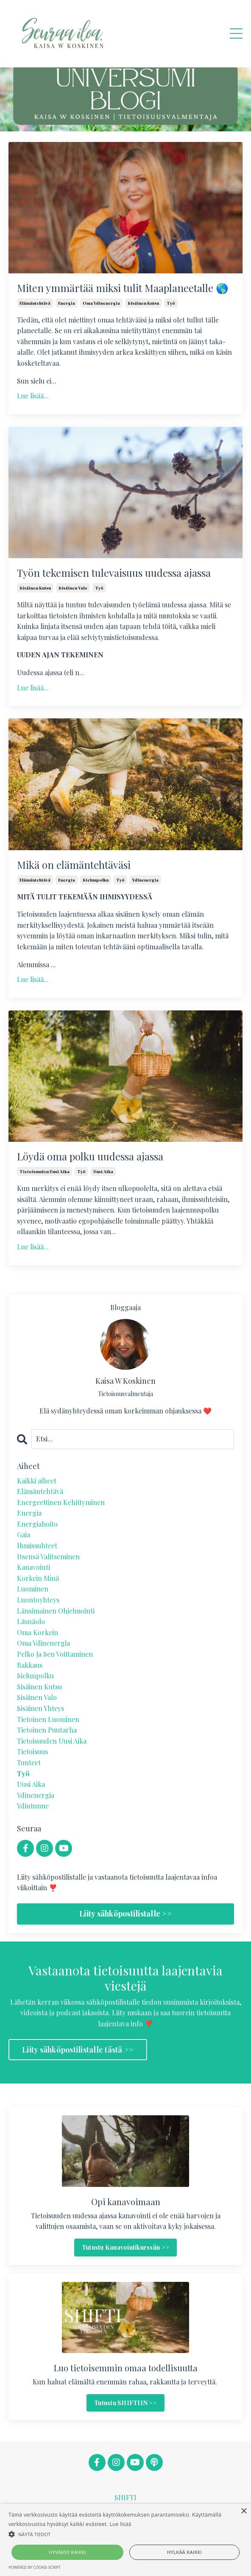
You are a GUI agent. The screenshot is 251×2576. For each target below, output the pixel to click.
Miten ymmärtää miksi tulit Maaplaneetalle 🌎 (123, 288)
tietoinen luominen (48, 1719)
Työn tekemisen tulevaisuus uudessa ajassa (114, 573)
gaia (23, 1534)
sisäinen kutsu (143, 303)
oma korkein (37, 1632)
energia (66, 303)
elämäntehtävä (35, 303)
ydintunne (33, 1805)
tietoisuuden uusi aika (45, 1171)
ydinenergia (145, 880)
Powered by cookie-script (34, 2567)
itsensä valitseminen (48, 1556)
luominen (32, 1588)
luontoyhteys (38, 1599)
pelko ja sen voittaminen (55, 1654)
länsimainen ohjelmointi (56, 1610)
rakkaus (29, 1665)
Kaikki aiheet (36, 1480)
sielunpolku (96, 880)
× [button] (243, 2511)
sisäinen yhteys (40, 1708)
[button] (125, 2534)
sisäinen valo (73, 588)
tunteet (29, 1762)
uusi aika (103, 1171)
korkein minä (38, 1578)
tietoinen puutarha (47, 1729)
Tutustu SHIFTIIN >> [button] (125, 2402)
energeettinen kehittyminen (61, 1502)
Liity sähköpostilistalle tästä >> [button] (78, 2050)
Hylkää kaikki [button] (184, 2552)
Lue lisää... (33, 395)
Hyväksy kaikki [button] (67, 2552)
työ (171, 303)
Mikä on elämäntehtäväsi (74, 865)
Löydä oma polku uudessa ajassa (90, 1156)
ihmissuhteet (37, 1545)
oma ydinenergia (101, 303)
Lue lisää (120, 2524)
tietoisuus (32, 1751)
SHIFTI (125, 2497)
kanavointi (33, 1567)
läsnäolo (31, 1621)
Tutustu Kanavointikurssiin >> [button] (125, 2247)
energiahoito (37, 1523)
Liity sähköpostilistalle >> (125, 1913)
